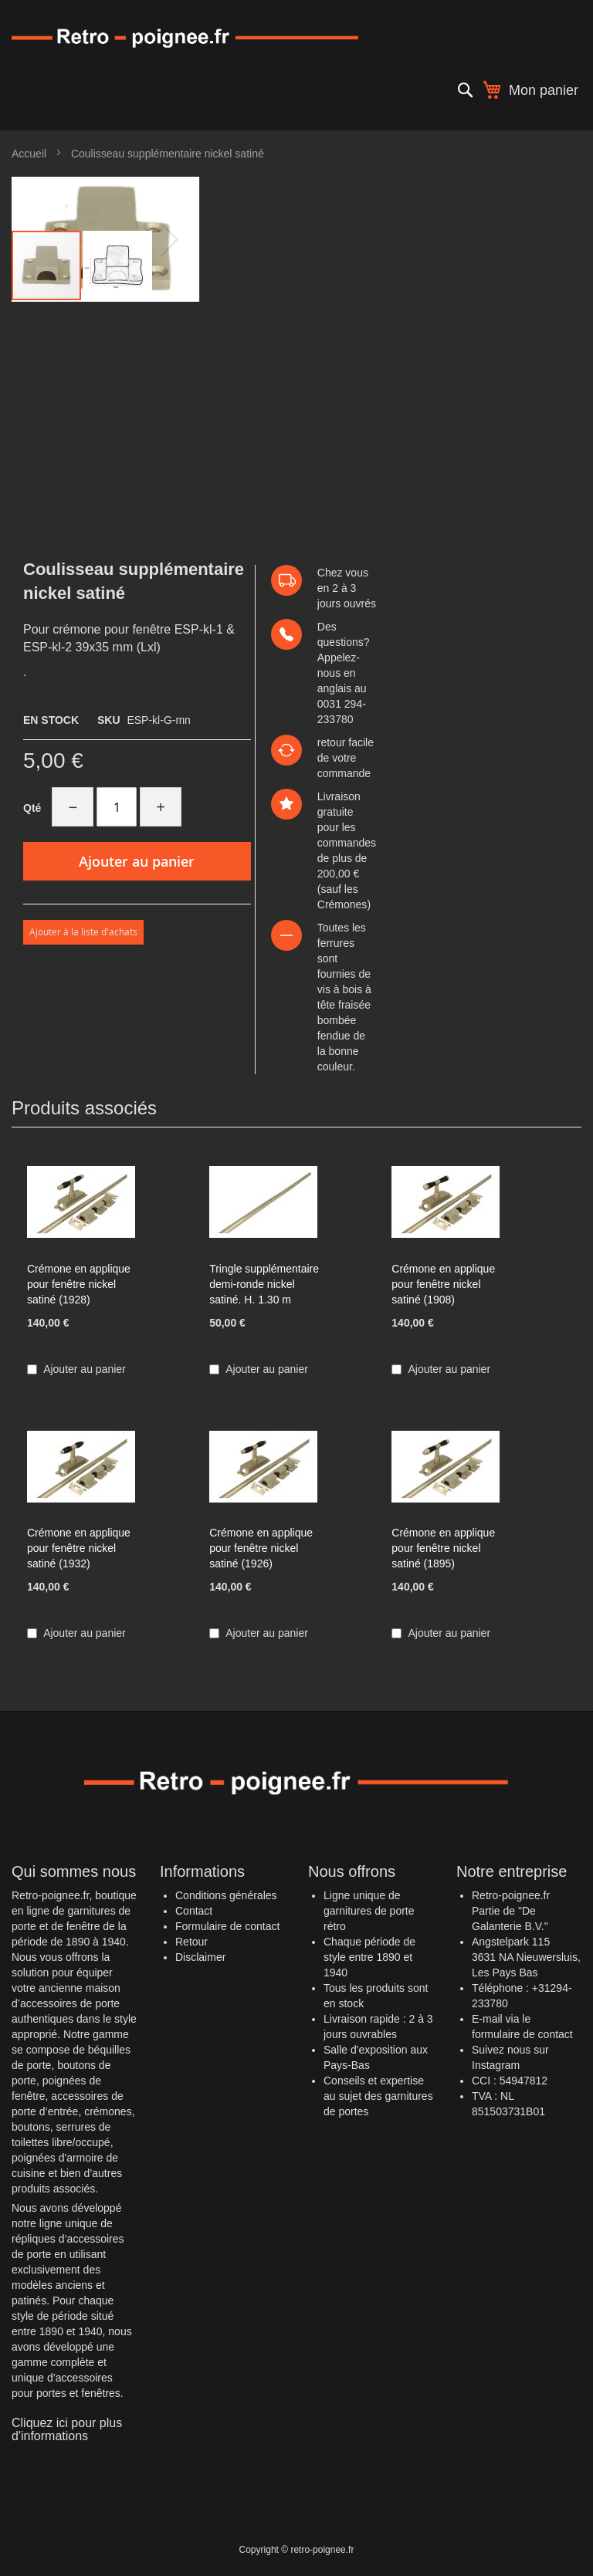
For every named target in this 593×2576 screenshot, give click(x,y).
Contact (193, 1911)
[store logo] (296, 37)
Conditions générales (226, 1895)
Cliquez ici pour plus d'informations (67, 2429)
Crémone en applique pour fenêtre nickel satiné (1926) (261, 1548)
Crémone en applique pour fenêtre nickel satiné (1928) (78, 1284)
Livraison (339, 796)
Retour (191, 1941)
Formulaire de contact (227, 1926)
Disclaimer (200, 1957)
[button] (117, 265)
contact (555, 2034)
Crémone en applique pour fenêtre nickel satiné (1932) (78, 1548)
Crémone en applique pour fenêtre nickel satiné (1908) (443, 1284)
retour (331, 742)
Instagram (496, 2065)
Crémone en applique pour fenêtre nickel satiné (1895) (443, 1548)
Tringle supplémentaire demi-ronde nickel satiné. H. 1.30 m (264, 1284)
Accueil (29, 153)
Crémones (342, 904)
